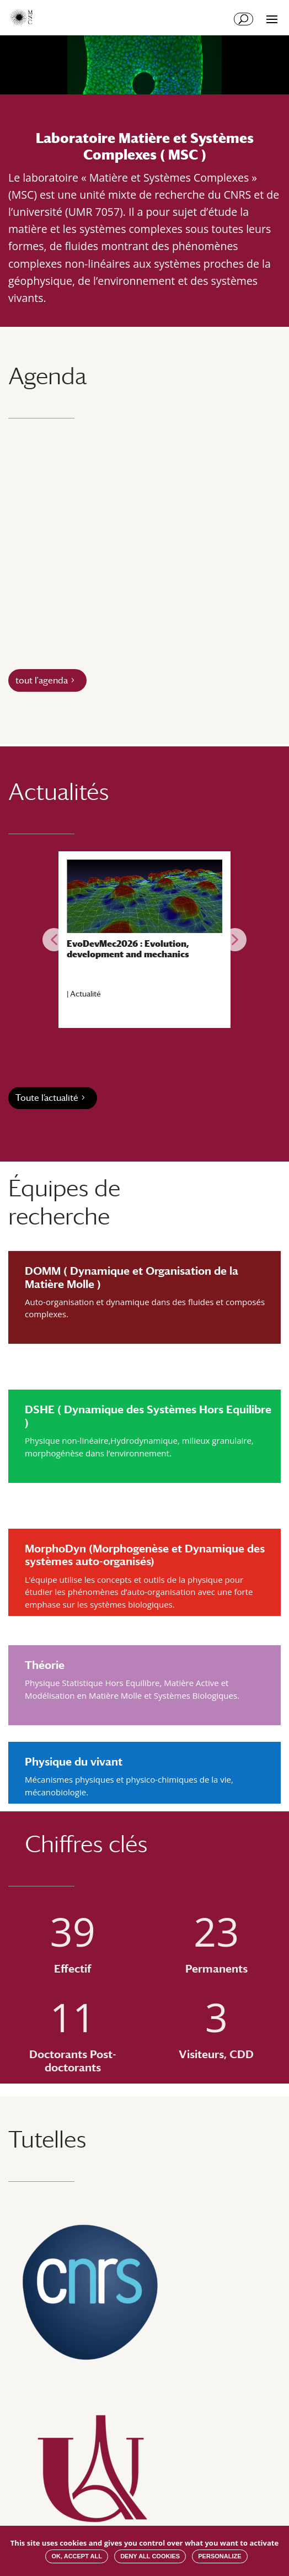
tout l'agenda (41, 680)
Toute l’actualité (46, 1098)
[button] (54, 939)
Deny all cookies (150, 2556)
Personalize (219, 2556)
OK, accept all (76, 2556)
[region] (144, 939)
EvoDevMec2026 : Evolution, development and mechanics (128, 949)
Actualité (85, 993)
